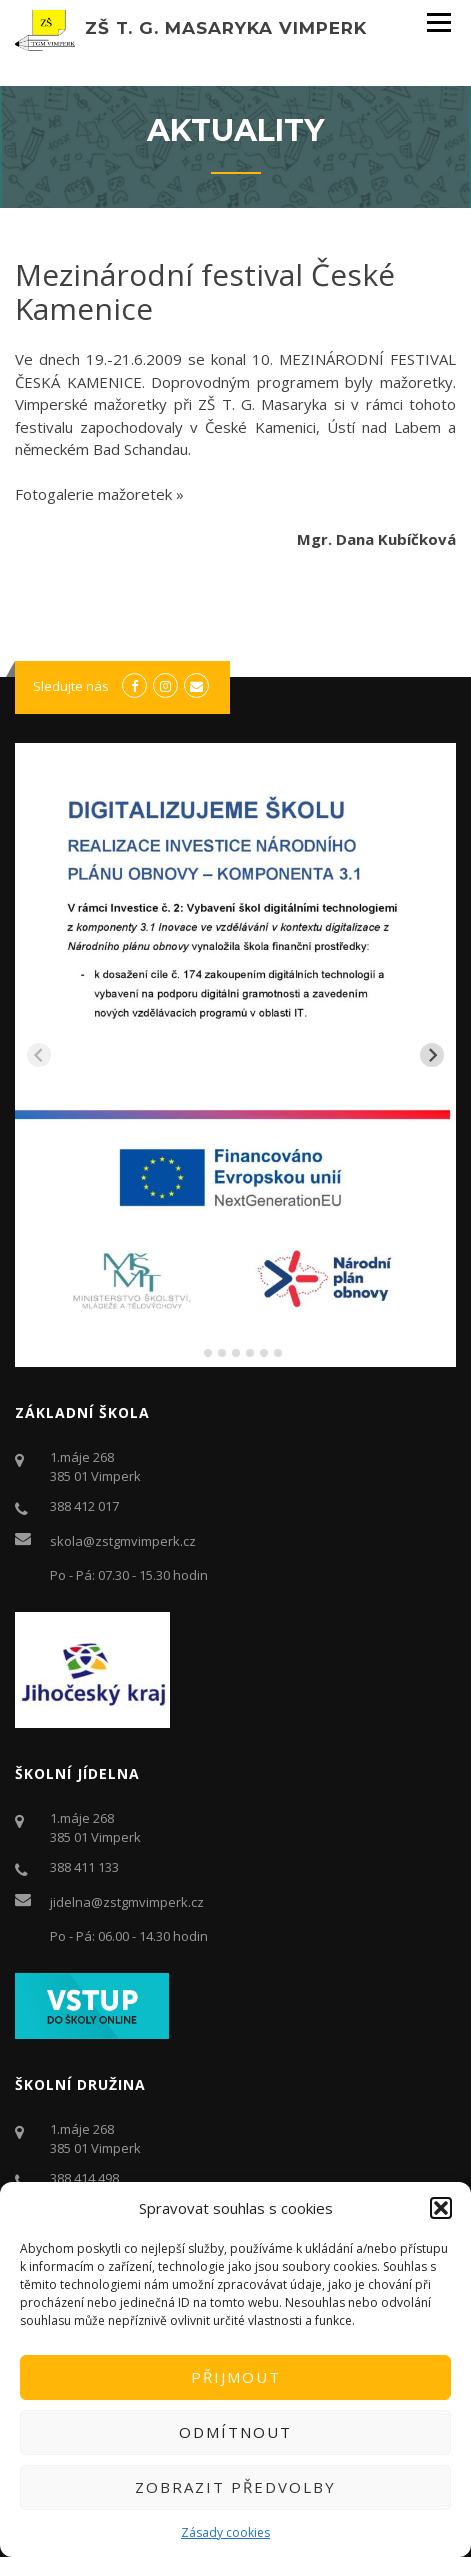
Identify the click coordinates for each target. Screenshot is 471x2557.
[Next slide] (432, 1055)
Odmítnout (235, 2432)
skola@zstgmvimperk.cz (123, 1541)
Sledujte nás (71, 686)
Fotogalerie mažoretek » (99, 494)
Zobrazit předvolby (235, 2487)
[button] (441, 2208)
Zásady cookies (225, 2532)
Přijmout (236, 2377)
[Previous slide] (39, 1055)
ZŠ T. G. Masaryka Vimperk (226, 28)
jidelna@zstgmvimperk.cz (127, 1902)
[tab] (193, 1353)
